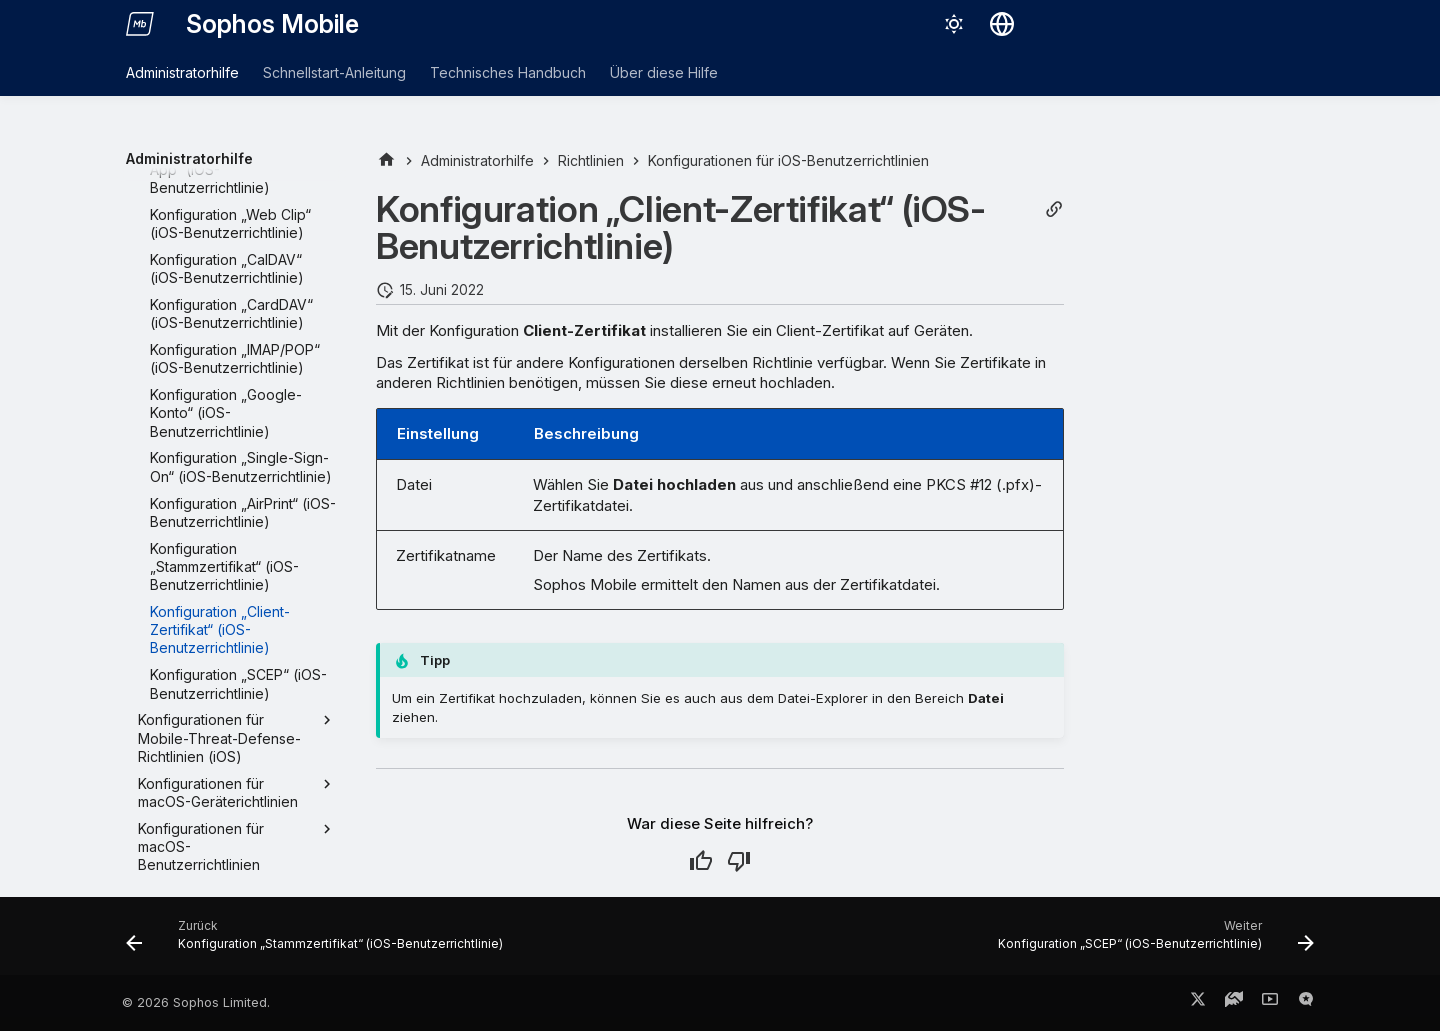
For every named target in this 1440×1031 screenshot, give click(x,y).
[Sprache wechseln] (1002, 24)
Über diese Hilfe (664, 72)
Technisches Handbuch (508, 72)
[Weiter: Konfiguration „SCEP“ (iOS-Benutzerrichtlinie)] (1151, 942)
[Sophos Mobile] (140, 24)
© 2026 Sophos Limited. (196, 1002)
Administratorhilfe (182, 72)
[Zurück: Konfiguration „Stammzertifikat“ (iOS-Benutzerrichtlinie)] (319, 942)
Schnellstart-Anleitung (334, 72)
